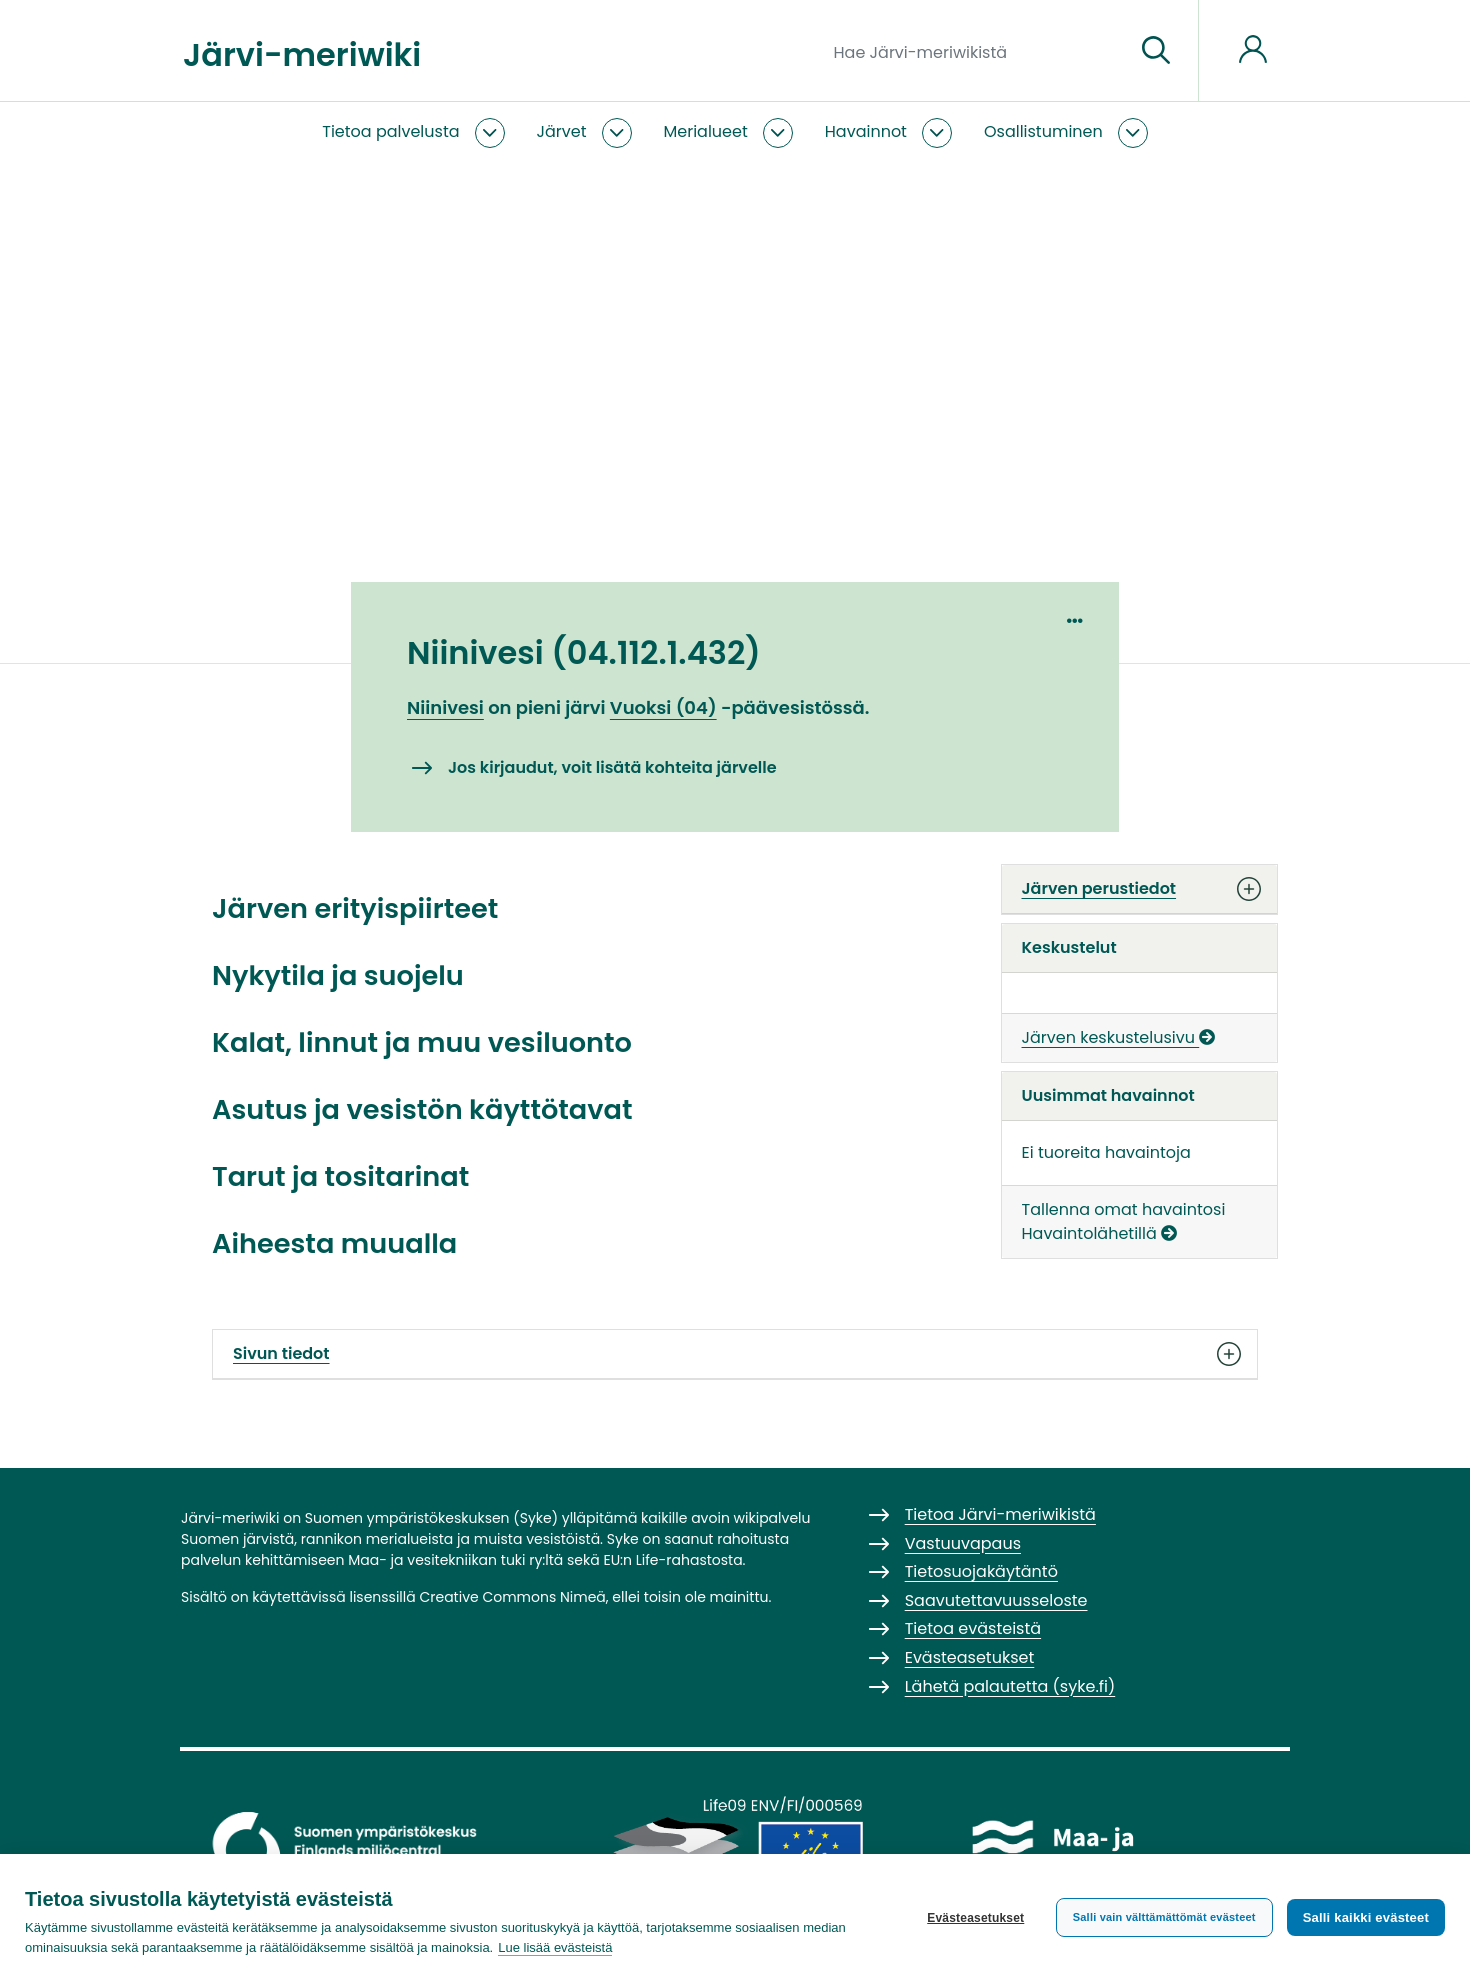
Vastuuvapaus (963, 1543)
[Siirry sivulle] (1156, 51)
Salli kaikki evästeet (1366, 1917)
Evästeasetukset (975, 1918)
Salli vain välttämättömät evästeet (1164, 1917)
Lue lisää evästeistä (555, 1947)
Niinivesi (445, 707)
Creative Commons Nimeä (512, 1597)
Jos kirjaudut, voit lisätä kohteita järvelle (612, 767)
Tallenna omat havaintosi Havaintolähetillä (1124, 1221)
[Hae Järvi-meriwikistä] (976, 51)
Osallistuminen (1043, 131)
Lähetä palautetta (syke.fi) (1010, 1686)
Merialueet (706, 131)
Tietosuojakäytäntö (981, 1571)
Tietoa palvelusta (390, 131)
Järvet (562, 131)
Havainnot (866, 131)
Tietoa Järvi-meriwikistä (1000, 1514)
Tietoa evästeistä (973, 1628)
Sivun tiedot (735, 1354)
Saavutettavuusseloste (996, 1600)
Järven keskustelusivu (1119, 1037)
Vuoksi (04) (663, 707)
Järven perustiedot (1140, 889)
